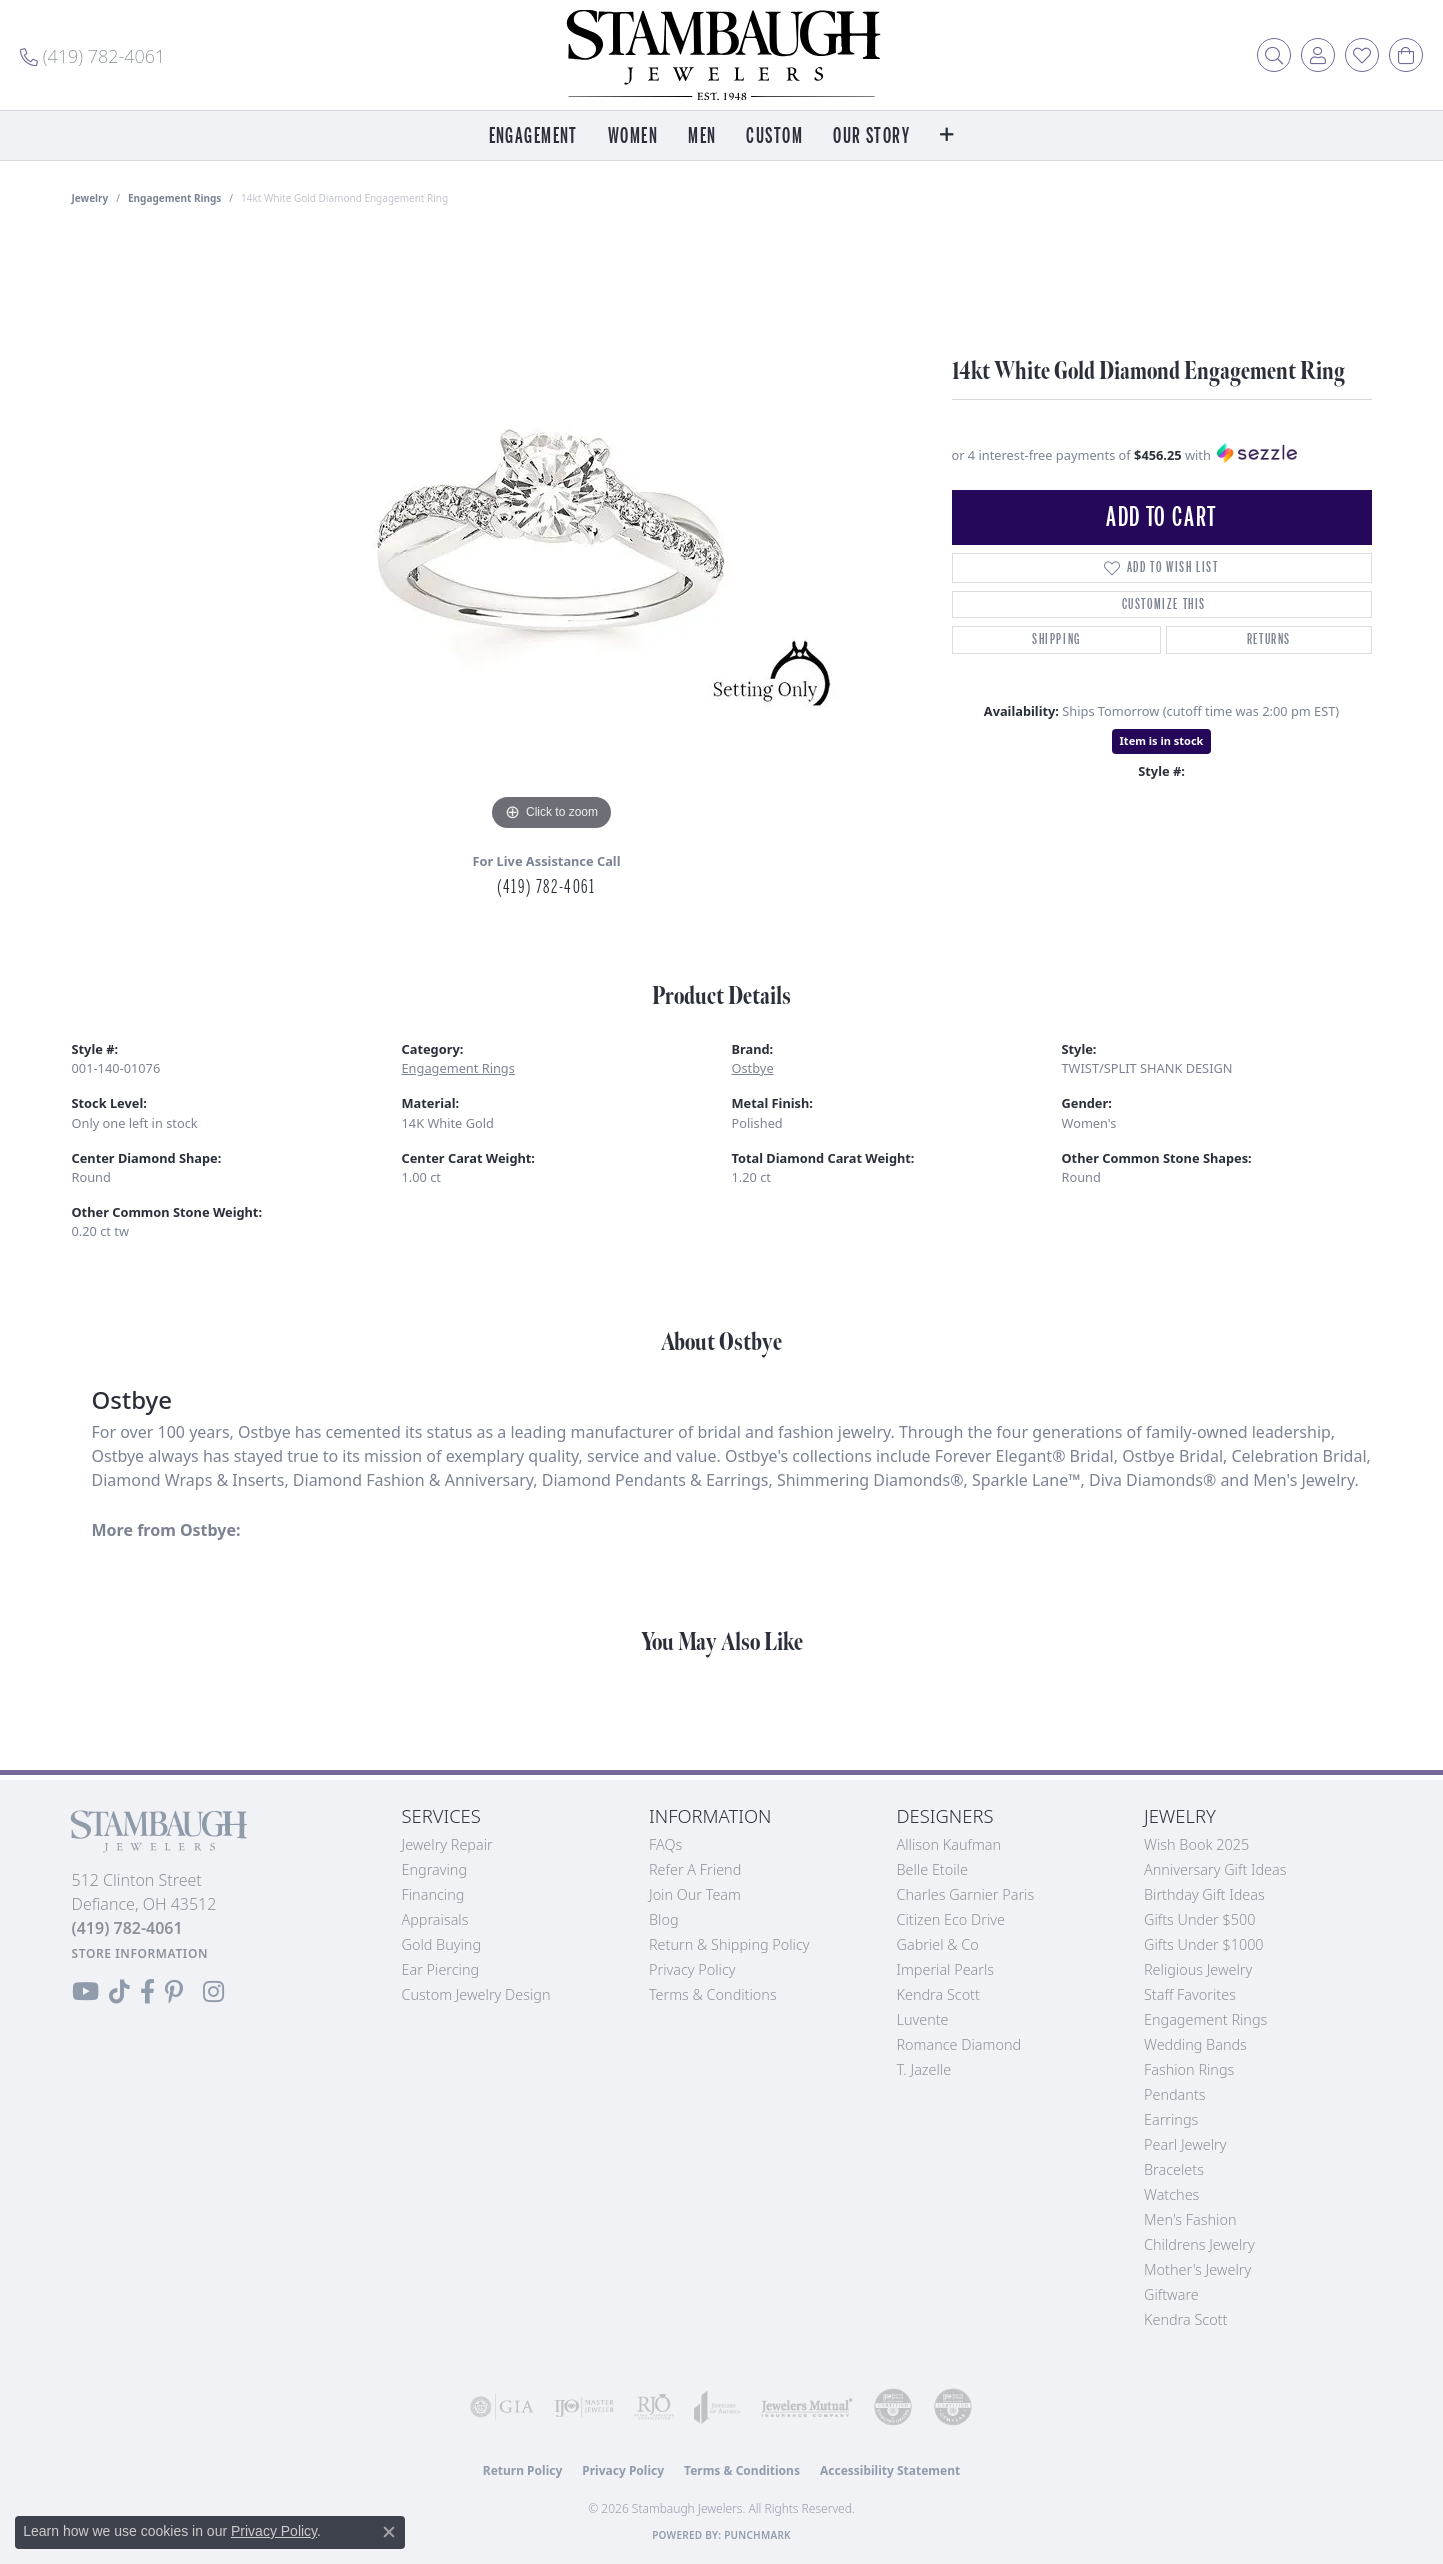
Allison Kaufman (949, 1844)
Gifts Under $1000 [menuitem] (1204, 1944)
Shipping (1056, 639)
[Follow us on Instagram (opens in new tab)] (213, 1992)
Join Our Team (695, 1894)
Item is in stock (1162, 740)
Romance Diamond (959, 2044)
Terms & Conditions (713, 1994)
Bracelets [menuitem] (1174, 2169)
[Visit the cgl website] (953, 2407)
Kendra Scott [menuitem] (1185, 2319)
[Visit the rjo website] (654, 2407)
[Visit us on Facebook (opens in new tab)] (147, 1992)
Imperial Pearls (946, 1969)
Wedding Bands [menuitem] (1195, 2044)
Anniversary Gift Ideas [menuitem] (1215, 1869)
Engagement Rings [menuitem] (1205, 2019)
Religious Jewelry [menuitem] (1198, 1969)
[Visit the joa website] (717, 2407)
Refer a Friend (695, 1869)
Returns (1269, 639)
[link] (92, 55)
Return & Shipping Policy (729, 1944)
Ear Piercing (441, 1969)
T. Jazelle (924, 2069)
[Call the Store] (127, 1928)
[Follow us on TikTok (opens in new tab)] (119, 1992)
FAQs (665, 1844)
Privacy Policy (692, 1969)
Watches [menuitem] (1171, 2194)
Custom (774, 136)
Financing (433, 1894)
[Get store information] (140, 1953)
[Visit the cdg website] (893, 2407)
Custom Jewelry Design (476, 1994)
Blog (664, 1919)
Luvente (923, 2019)
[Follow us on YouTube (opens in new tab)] (85, 1992)
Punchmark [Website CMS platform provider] (757, 2535)
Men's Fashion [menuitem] (1190, 2219)
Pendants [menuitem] (1175, 2094)
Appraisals (435, 1919)
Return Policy (523, 2470)
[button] (1274, 55)
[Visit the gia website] (502, 2407)
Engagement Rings (174, 198)
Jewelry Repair (447, 1844)
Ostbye (753, 1068)
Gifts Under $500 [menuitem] (1199, 1919)
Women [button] (633, 136)
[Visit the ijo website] (584, 2407)
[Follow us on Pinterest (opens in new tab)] (174, 1992)
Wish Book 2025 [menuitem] (1196, 1844)
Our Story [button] (871, 136)
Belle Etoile (932, 1869)
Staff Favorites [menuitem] (1190, 1994)
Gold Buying (442, 1944)
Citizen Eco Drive (951, 1919)
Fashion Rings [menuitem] (1189, 2069)
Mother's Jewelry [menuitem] (1197, 2269)
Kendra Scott (938, 1994)
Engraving (435, 1869)
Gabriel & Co (938, 1944)
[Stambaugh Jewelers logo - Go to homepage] (722, 55)
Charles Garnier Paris (966, 1894)
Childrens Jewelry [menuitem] (1199, 2244)
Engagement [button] (533, 136)
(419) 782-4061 (546, 887)
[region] (552, 536)
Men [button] (702, 136)
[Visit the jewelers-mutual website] (807, 2407)
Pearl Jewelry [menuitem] (1185, 2144)
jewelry (90, 198)
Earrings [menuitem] (1171, 2119)
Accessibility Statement (890, 2470)
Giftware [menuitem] (1171, 2294)
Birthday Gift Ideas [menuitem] (1204, 1894)
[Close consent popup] (389, 2532)
